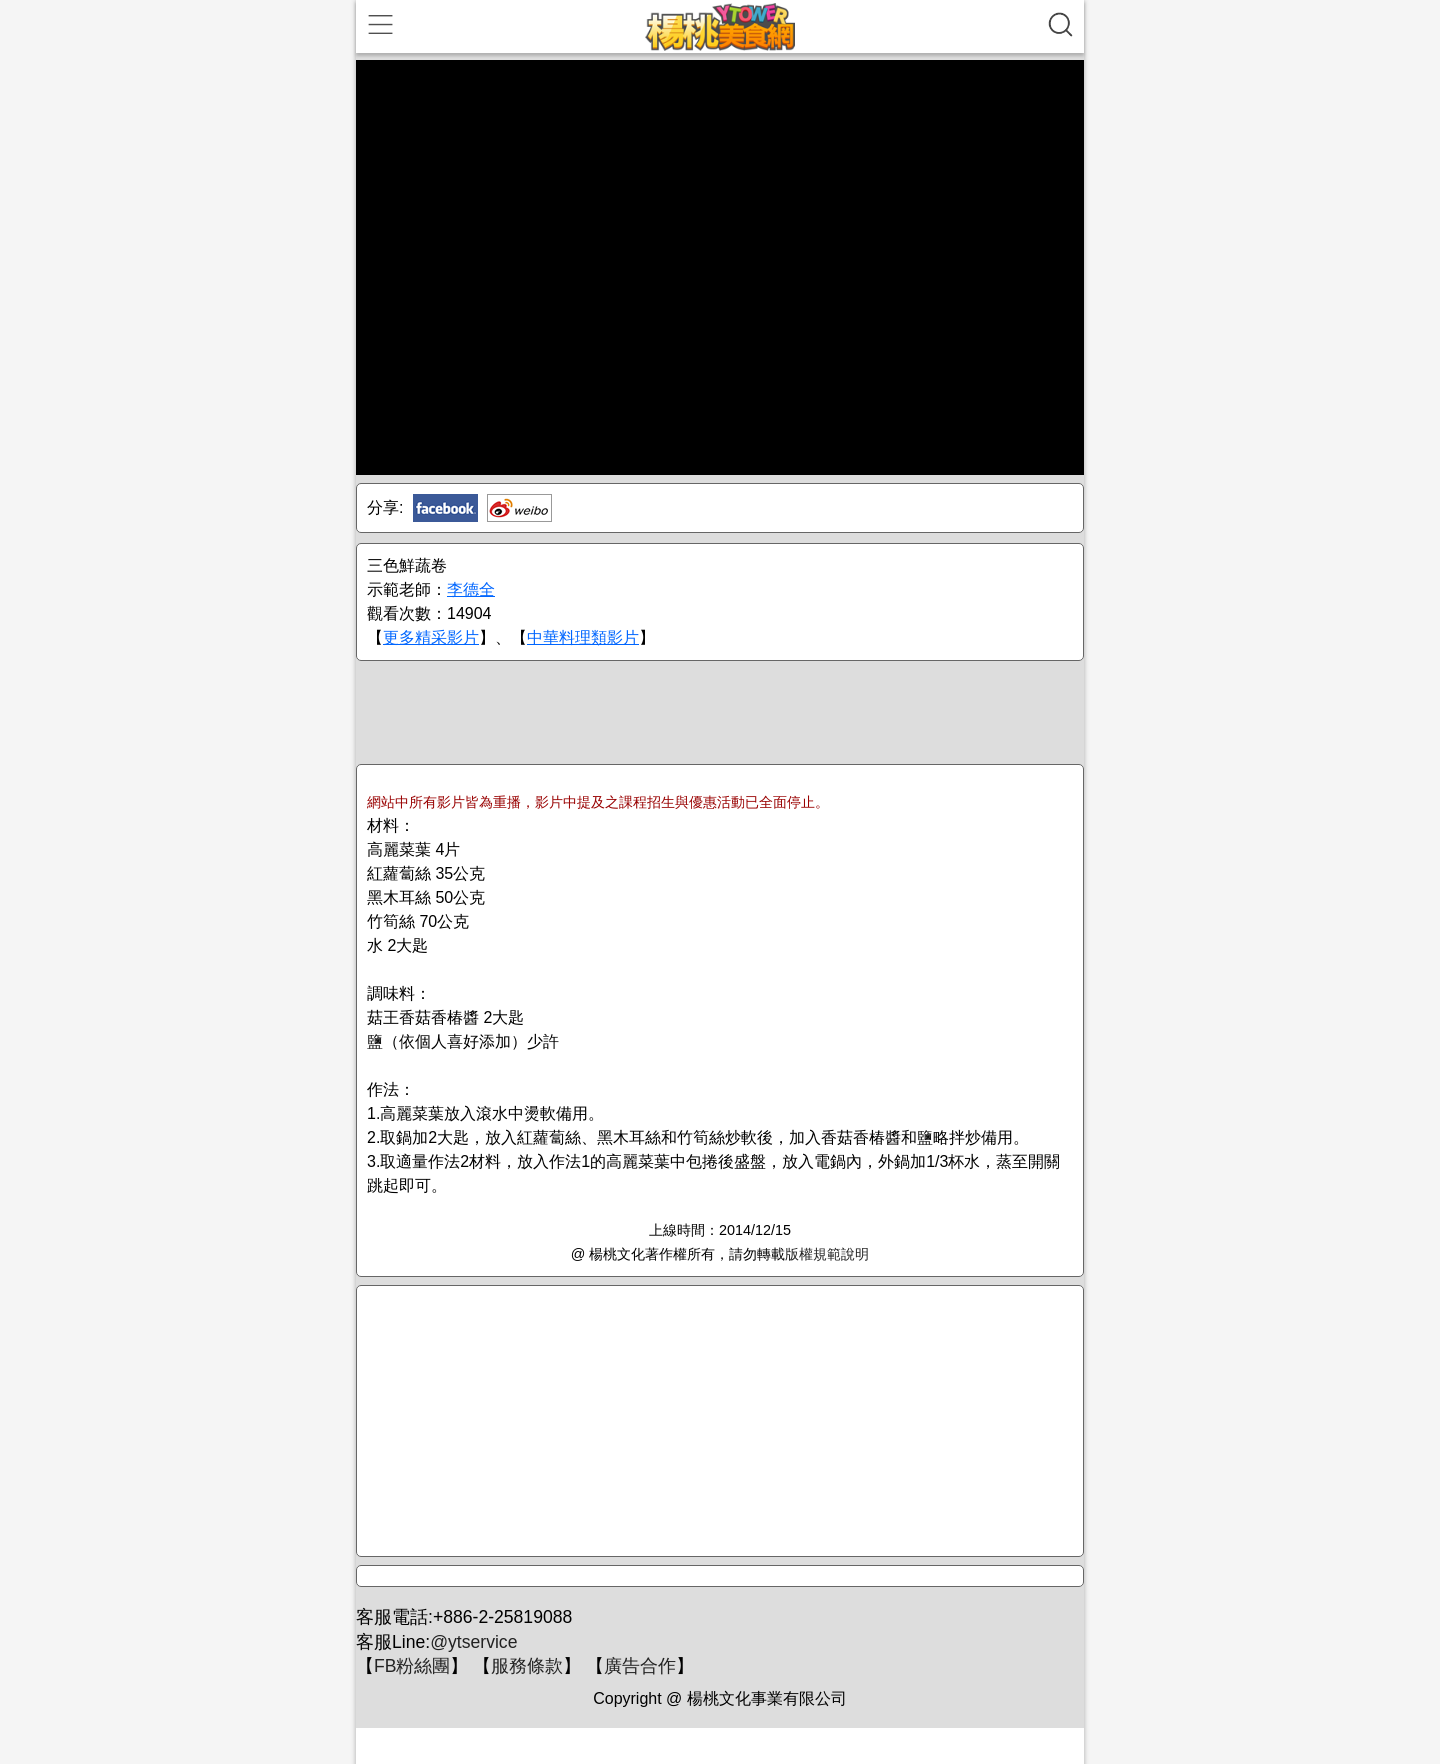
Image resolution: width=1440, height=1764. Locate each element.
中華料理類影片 (583, 637)
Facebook (445, 508)
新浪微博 (519, 508)
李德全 (471, 589)
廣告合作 (640, 1666)
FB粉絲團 (412, 1666)
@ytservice (473, 1642)
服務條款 (527, 1666)
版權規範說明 (827, 1254)
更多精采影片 (431, 637)
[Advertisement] (720, 711)
